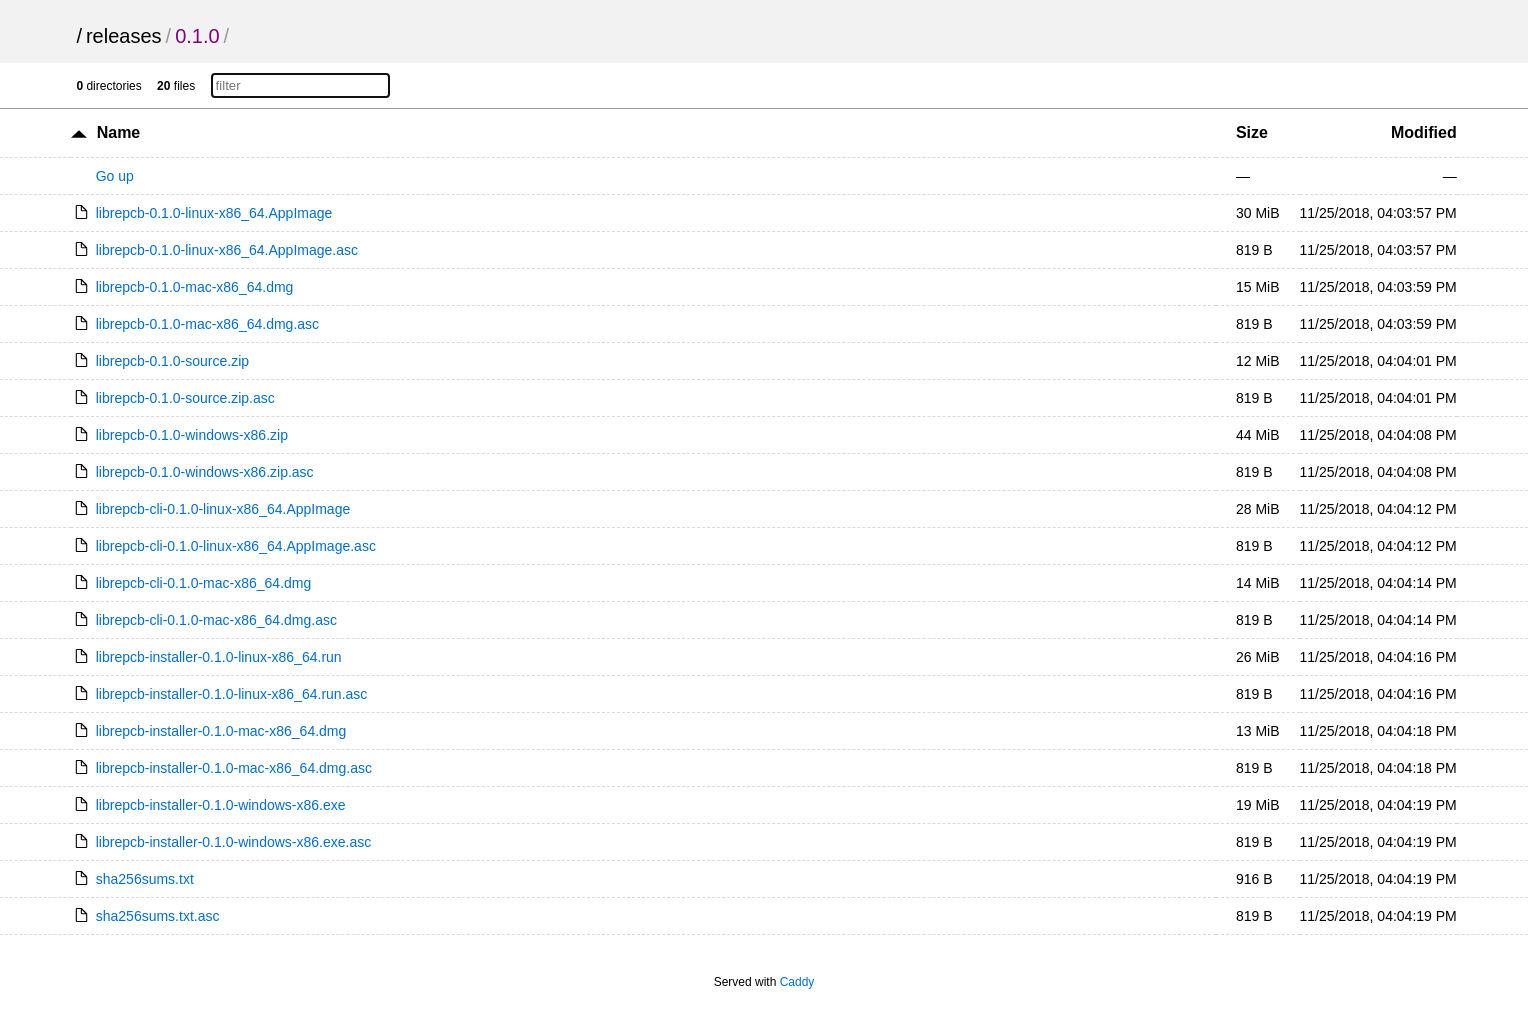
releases (124, 36)
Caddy (797, 982)
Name (119, 132)
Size (1252, 132)
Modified (1424, 132)
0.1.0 (197, 36)
